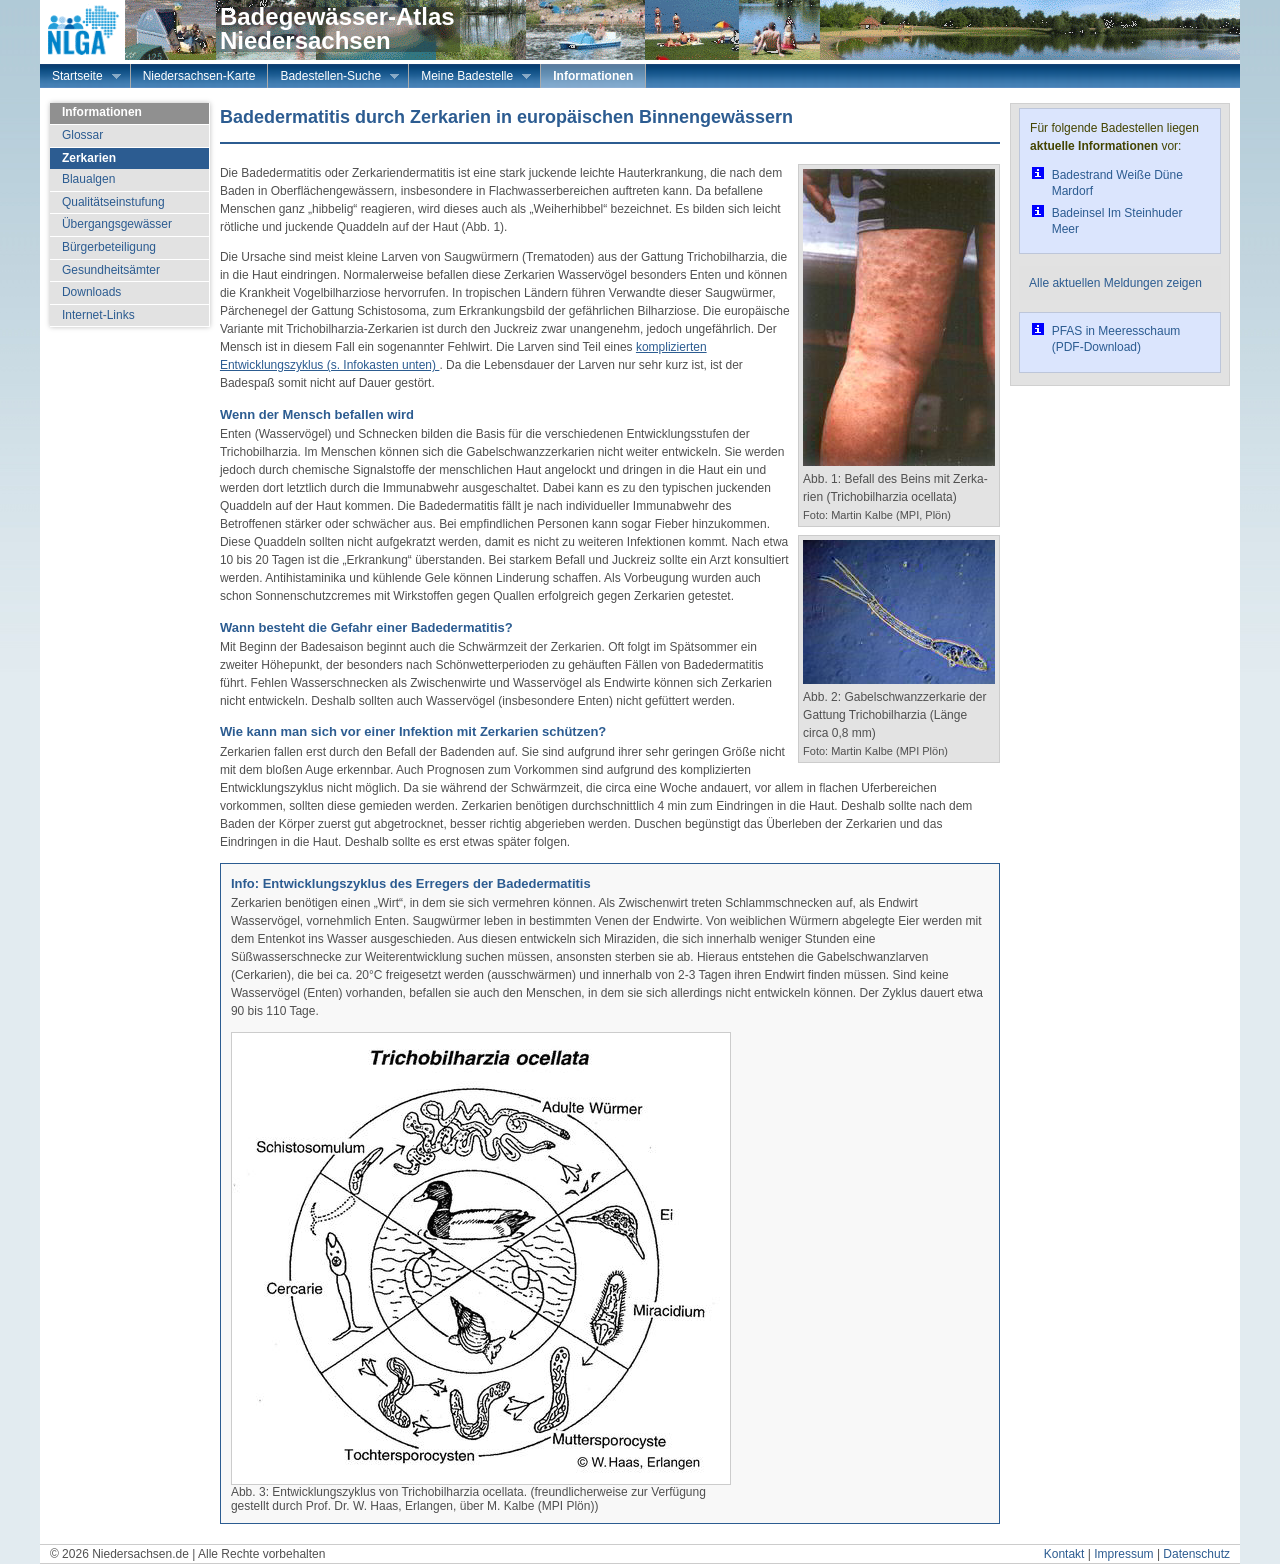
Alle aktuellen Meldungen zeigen (1115, 283)
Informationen (593, 76)
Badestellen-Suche (333, 78)
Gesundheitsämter (111, 270)
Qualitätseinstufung (113, 202)
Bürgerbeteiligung (109, 247)
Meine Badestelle (470, 78)
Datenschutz (1196, 1554)
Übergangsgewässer (117, 224)
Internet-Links (98, 315)
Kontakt (1064, 1554)
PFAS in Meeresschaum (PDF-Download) (1116, 339)
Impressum (1123, 1554)
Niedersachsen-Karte (199, 76)
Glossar (82, 135)
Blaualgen (88, 179)
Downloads (91, 292)
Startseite (80, 78)
